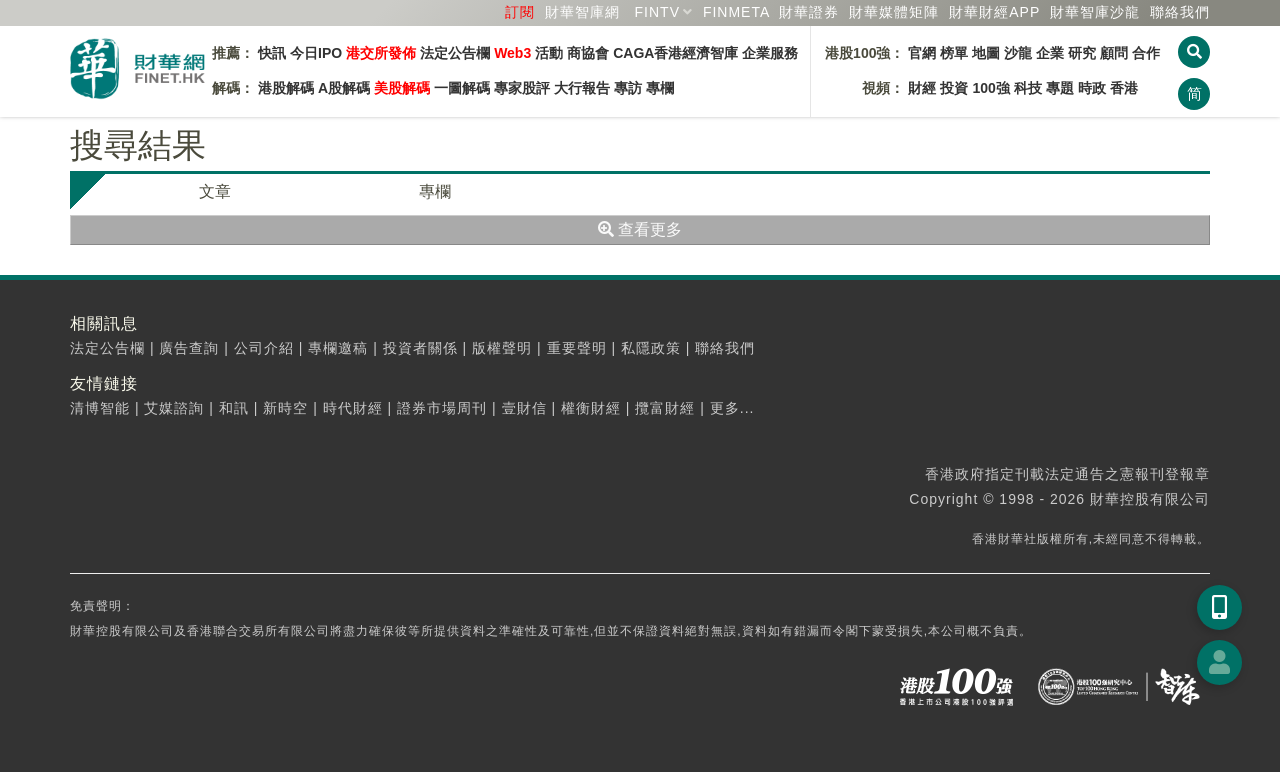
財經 (922, 88)
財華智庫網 (582, 12)
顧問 (1114, 53)
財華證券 (809, 12)
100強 (990, 88)
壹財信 (524, 408)
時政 (1092, 88)
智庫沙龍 (1095, 12)
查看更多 (640, 229)
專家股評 (522, 88)
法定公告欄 (455, 53)
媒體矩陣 (894, 12)
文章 (215, 191)
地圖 (986, 53)
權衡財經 (591, 408)
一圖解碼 (462, 88)
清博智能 (100, 408)
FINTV (657, 12)
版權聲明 (502, 348)
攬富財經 (665, 408)
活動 (549, 53)
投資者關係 (420, 348)
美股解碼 (402, 88)
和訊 (234, 408)
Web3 (512, 53)
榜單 (954, 53)
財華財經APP (994, 12)
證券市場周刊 (442, 408)
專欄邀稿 (338, 348)
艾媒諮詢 (174, 408)
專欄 (660, 88)
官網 (922, 53)
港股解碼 (286, 88)
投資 (954, 88)
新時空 (285, 408)
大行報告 (582, 88)
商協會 (588, 53)
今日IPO (316, 53)
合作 (1146, 53)
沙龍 (1018, 53)
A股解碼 (344, 88)
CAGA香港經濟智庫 (675, 53)
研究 (1082, 53)
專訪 (628, 88)
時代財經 (353, 408)
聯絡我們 (1180, 12)
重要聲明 (577, 348)
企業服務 (770, 53)
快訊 (272, 53)
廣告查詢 (189, 348)
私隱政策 (651, 348)
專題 (1060, 88)
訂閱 (520, 12)
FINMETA (736, 12)
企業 (1050, 53)
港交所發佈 (381, 53)
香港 (1124, 88)
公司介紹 (264, 348)
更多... (732, 408)
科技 (1028, 88)
